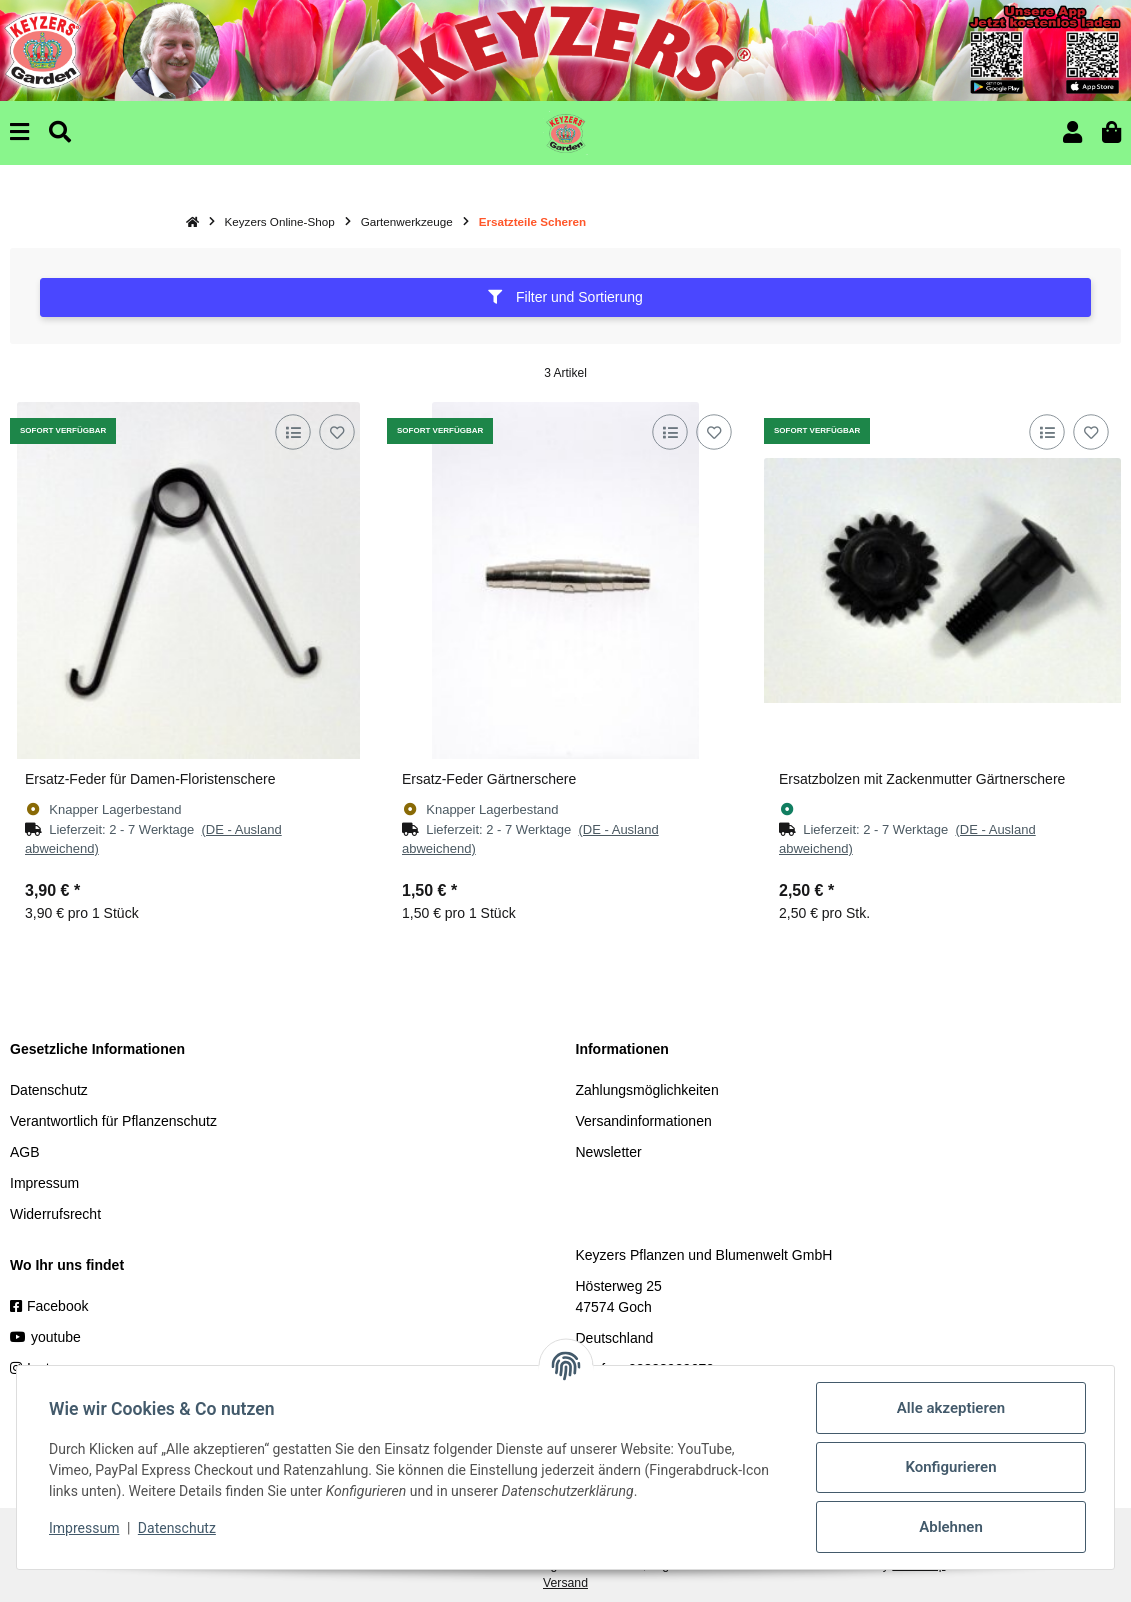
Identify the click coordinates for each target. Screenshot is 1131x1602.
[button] (1072, 132)
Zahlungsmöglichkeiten (647, 1090)
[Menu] (19, 132)
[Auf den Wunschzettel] (336, 432)
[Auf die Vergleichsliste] (292, 432)
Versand (565, 1583)
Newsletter (609, 1152)
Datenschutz (49, 1090)
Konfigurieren (950, 1467)
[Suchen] (60, 132)
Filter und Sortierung (565, 297)
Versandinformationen (644, 1121)
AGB (25, 1152)
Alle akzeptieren (951, 1408)
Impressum (44, 1183)
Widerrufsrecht (55, 1214)
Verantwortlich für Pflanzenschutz (113, 1121)
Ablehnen (951, 1527)
